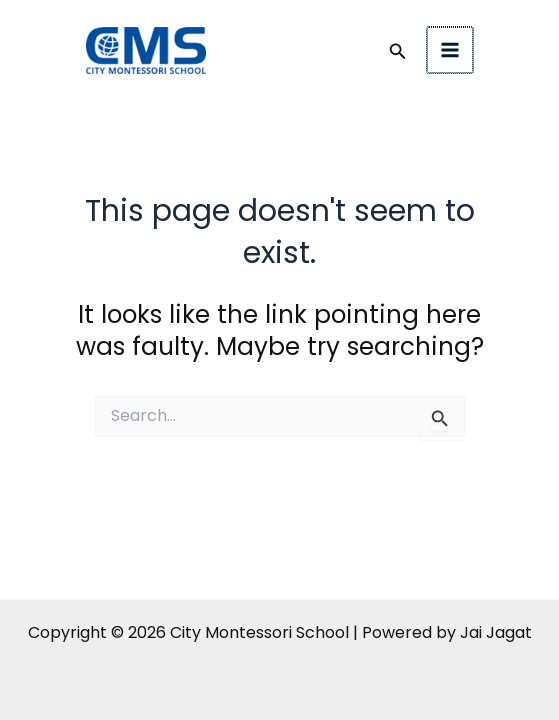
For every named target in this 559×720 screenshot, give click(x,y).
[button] (400, 53)
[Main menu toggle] (451, 50)
